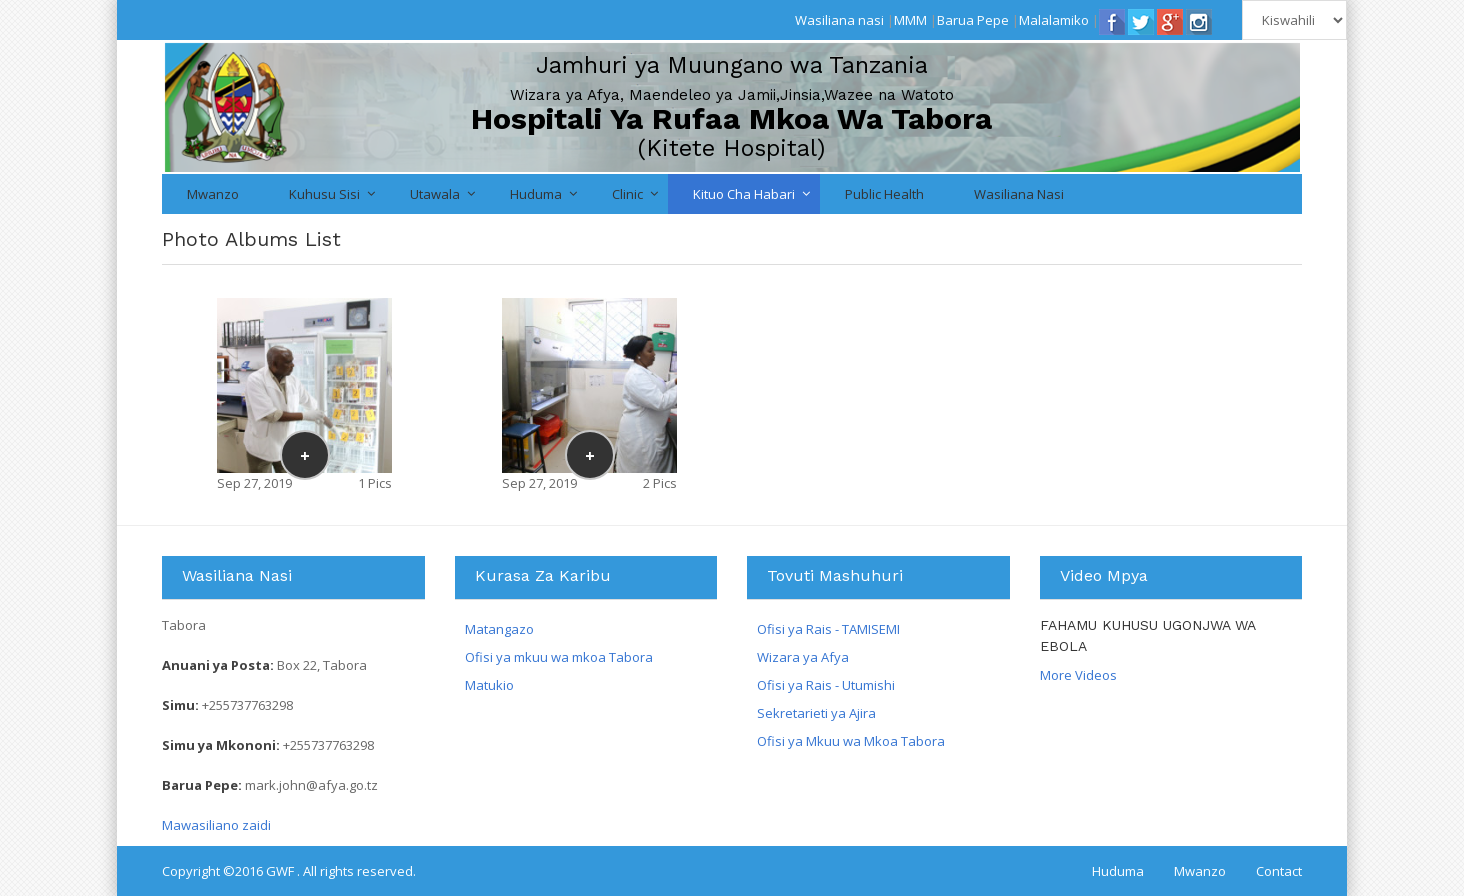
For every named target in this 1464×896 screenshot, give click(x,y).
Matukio (489, 685)
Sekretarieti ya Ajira (816, 713)
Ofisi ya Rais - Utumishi (826, 685)
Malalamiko (1054, 20)
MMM (910, 20)
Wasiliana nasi (839, 20)
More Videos (1078, 675)
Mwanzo (213, 194)
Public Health (884, 194)
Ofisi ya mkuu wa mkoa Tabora (559, 657)
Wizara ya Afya (803, 657)
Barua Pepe (973, 20)
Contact (1279, 871)
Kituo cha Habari (744, 194)
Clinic (627, 194)
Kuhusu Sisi (324, 194)
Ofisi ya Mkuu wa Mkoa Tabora (851, 741)
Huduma (536, 194)
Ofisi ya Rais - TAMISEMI (828, 629)
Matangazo (499, 629)
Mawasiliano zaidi (216, 825)
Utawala (435, 194)
